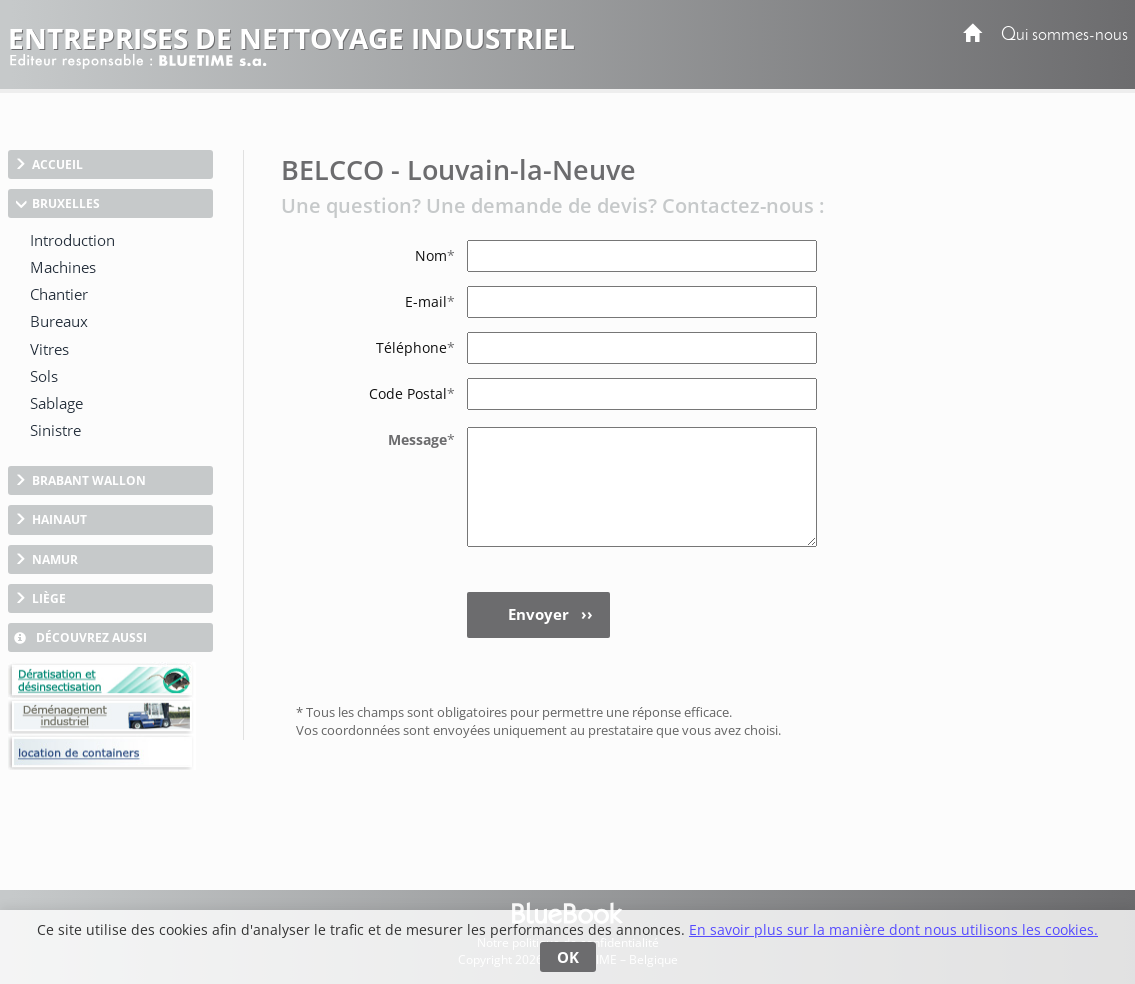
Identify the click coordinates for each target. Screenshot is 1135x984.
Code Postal (412, 393)
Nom (435, 255)
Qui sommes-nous (1064, 35)
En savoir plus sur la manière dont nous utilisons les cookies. (893, 929)
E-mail (430, 301)
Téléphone (415, 347)
